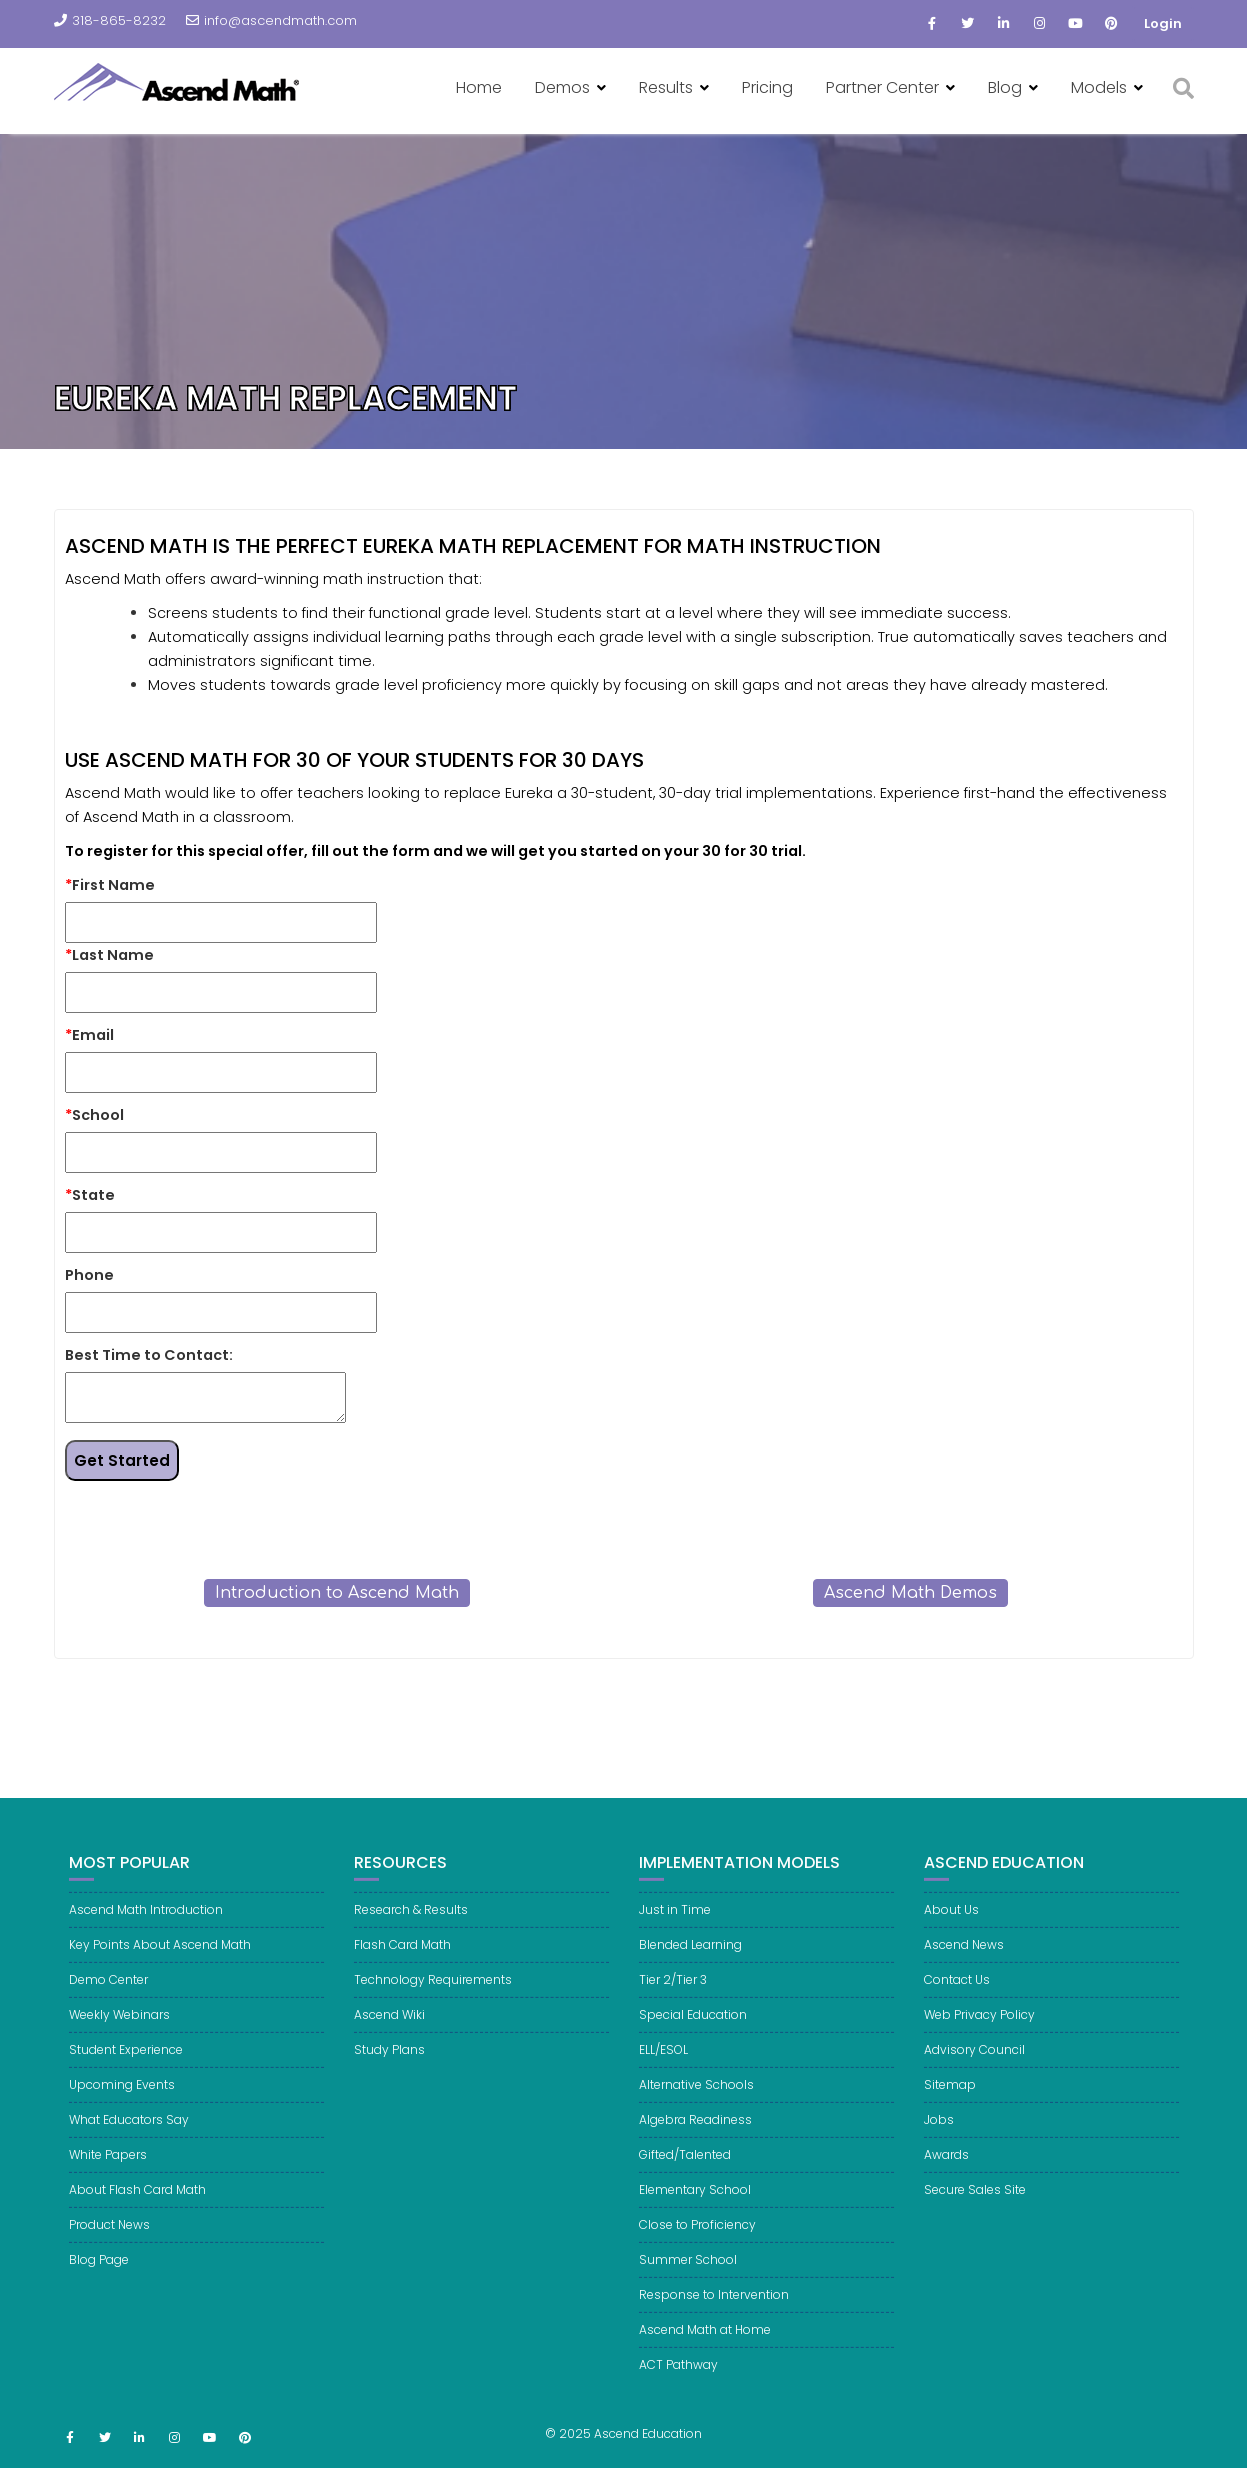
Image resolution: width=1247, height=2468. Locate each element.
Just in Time (675, 1932)
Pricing (767, 87)
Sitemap (950, 2107)
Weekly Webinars (119, 2037)
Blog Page (99, 2282)
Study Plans (389, 2072)
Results (666, 87)
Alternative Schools (696, 2107)
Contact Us (957, 2002)
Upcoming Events (122, 2107)
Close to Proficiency (697, 2247)
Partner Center (882, 87)
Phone (89, 1275)
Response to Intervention (714, 2317)
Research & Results (411, 1932)
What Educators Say (129, 2142)
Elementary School (695, 2212)
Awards (946, 2177)
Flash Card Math (402, 1967)
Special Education (693, 2037)
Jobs (939, 2142)
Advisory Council (974, 2072)
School (94, 1115)
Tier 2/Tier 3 (673, 2002)
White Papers (108, 2177)
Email (89, 1035)
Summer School (688, 2282)
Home (479, 87)
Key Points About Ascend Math (160, 1967)
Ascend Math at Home (705, 2352)
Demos (562, 87)
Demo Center (108, 2002)
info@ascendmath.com (271, 20)
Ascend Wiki (389, 2037)
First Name (110, 885)
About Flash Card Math (137, 2212)
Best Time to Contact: (149, 1355)
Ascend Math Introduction (146, 1932)
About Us (951, 1932)
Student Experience (126, 2072)
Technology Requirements (433, 2002)
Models (1099, 87)
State (90, 1195)
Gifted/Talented (685, 2177)
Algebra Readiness (695, 2142)
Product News (109, 2247)
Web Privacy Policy (979, 2037)
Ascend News (964, 1967)
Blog (1005, 87)
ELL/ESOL (663, 2072)
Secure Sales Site (975, 2212)
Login (1163, 23)
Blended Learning (690, 1967)
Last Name (109, 955)
